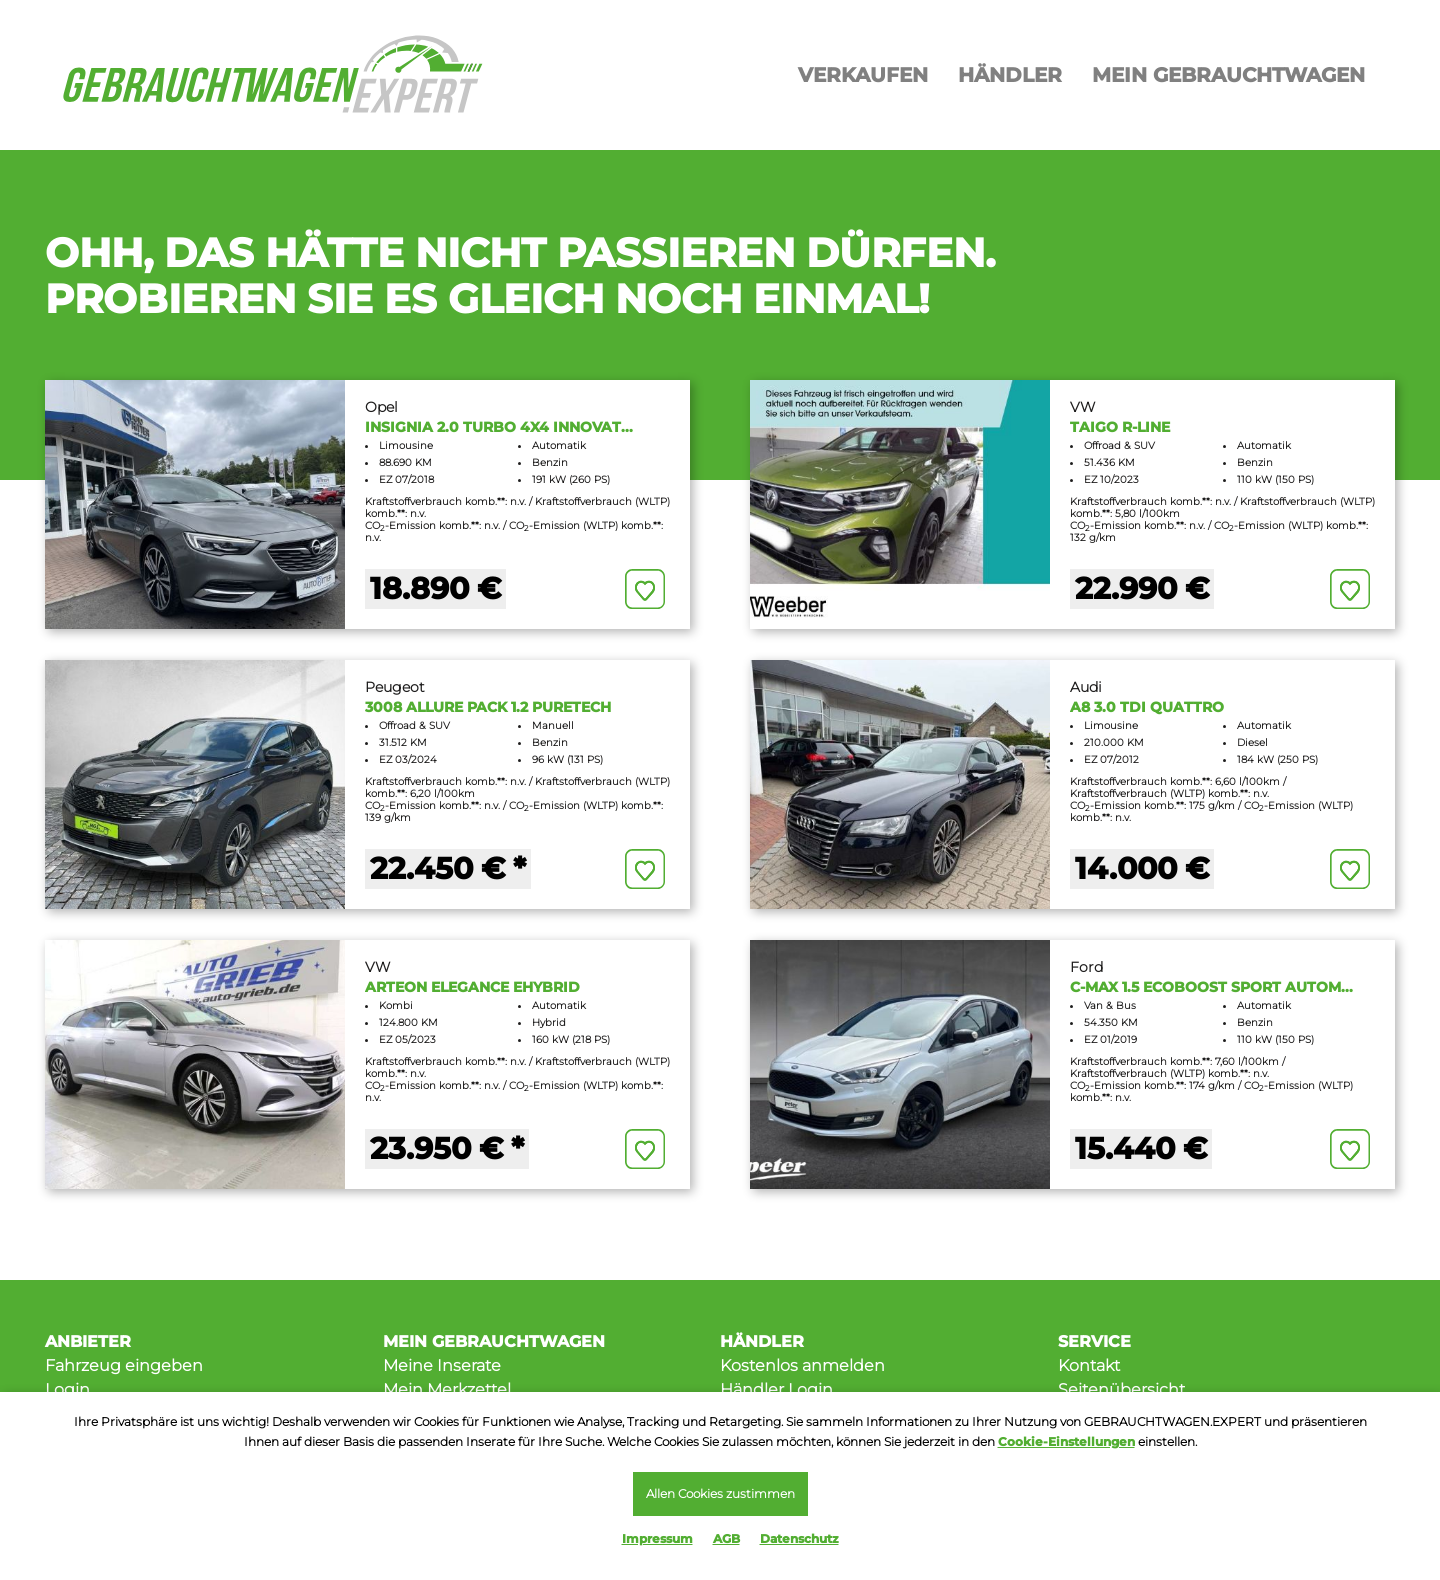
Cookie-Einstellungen (1066, 1440)
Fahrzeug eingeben (124, 1365)
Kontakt (1089, 1365)
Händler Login (776, 1389)
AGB (726, 1538)
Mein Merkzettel (447, 1389)
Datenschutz (799, 1538)
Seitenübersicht (1121, 1389)
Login (67, 1389)
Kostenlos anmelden (802, 1365)
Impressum (657, 1538)
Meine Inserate (442, 1365)
